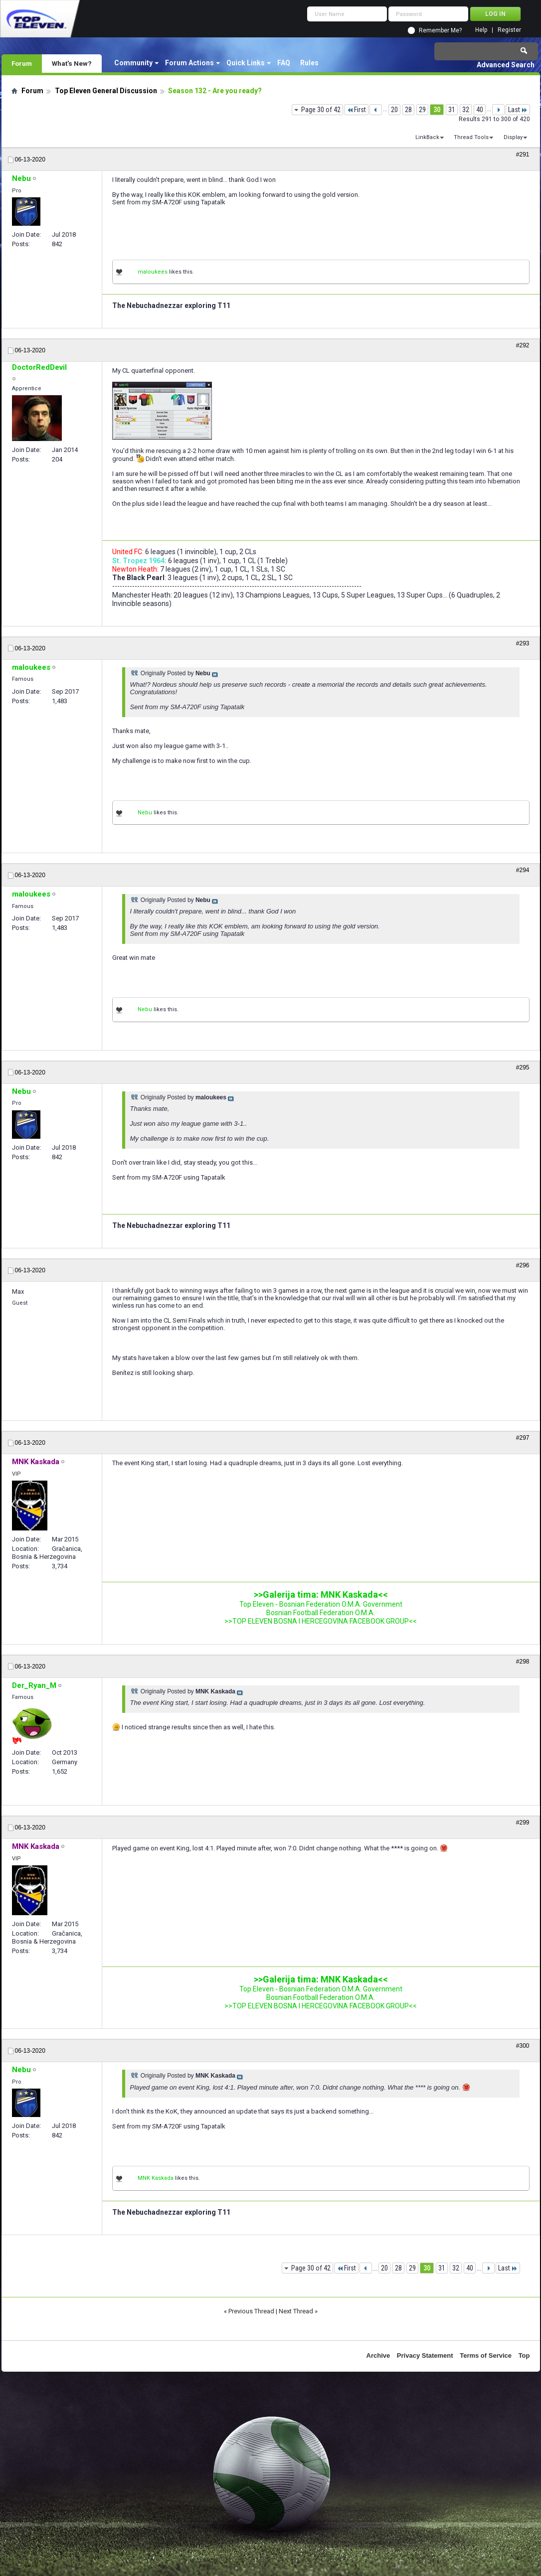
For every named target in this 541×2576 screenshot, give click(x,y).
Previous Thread (251, 2311)
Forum (21, 63)
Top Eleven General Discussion (106, 91)
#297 (523, 1437)
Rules (309, 63)
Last (518, 110)
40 (479, 110)
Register (509, 30)
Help (481, 30)
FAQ (283, 63)
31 (451, 110)
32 (465, 110)
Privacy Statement (425, 2355)
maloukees (153, 272)
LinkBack (427, 137)
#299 (523, 1822)
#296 (523, 1265)
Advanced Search (506, 65)
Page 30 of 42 (321, 110)
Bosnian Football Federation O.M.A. (320, 1613)
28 (408, 110)
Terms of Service (486, 2355)
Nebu (145, 812)
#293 (523, 643)
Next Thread (296, 2311)
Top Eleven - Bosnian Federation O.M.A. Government (320, 1604)
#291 (523, 154)
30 (436, 110)
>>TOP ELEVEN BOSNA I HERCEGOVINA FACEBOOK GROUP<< (320, 1621)
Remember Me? (440, 30)
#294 (523, 870)
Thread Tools (471, 137)
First (356, 110)
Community (133, 63)
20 (394, 110)
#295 (523, 1067)
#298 (523, 1661)
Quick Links (245, 63)
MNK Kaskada (156, 2178)
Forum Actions (189, 63)
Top (524, 2355)
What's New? (72, 63)
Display (513, 137)
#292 (523, 345)
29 (422, 110)
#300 (523, 2045)
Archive (378, 2355)
